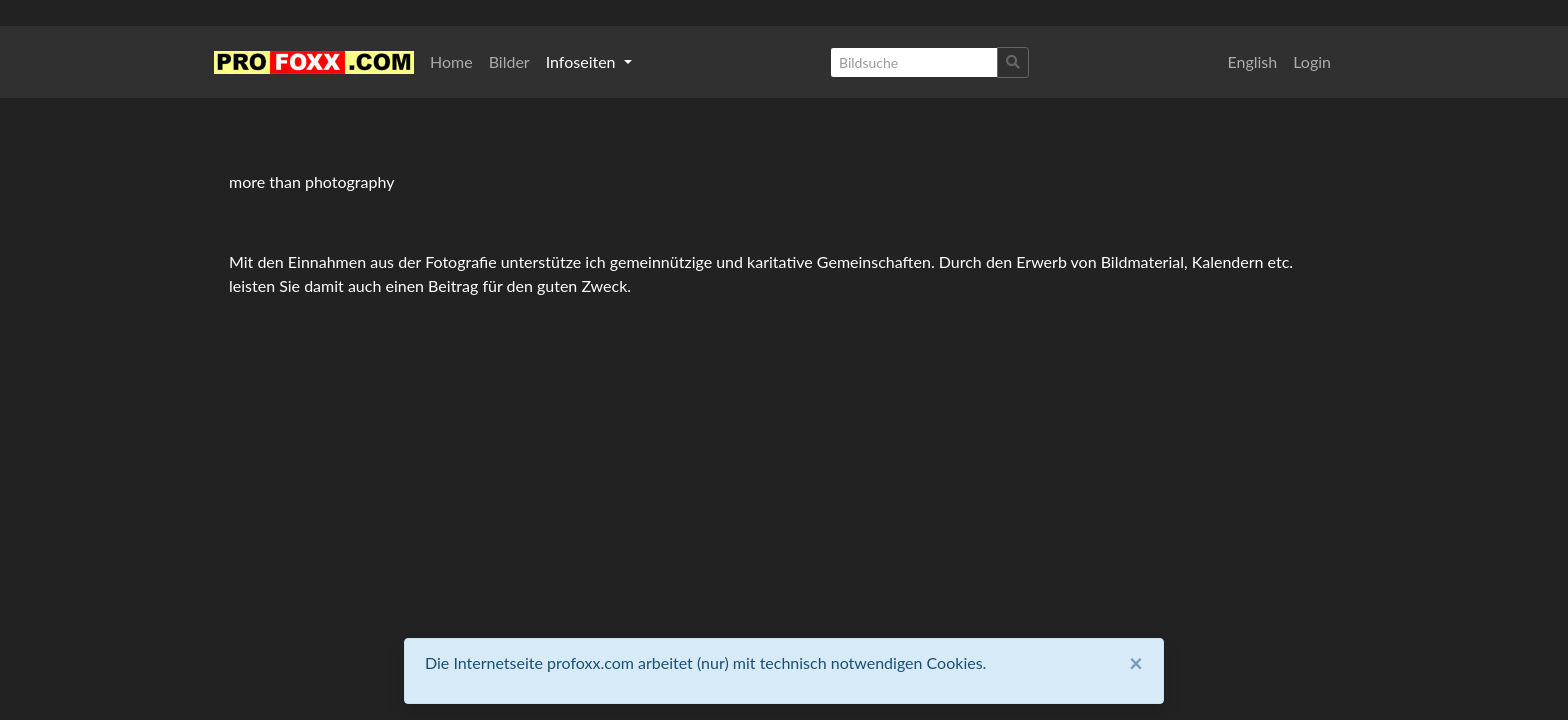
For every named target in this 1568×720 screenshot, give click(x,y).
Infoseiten (583, 61)
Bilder (509, 61)
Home (451, 61)
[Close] (1136, 663)
